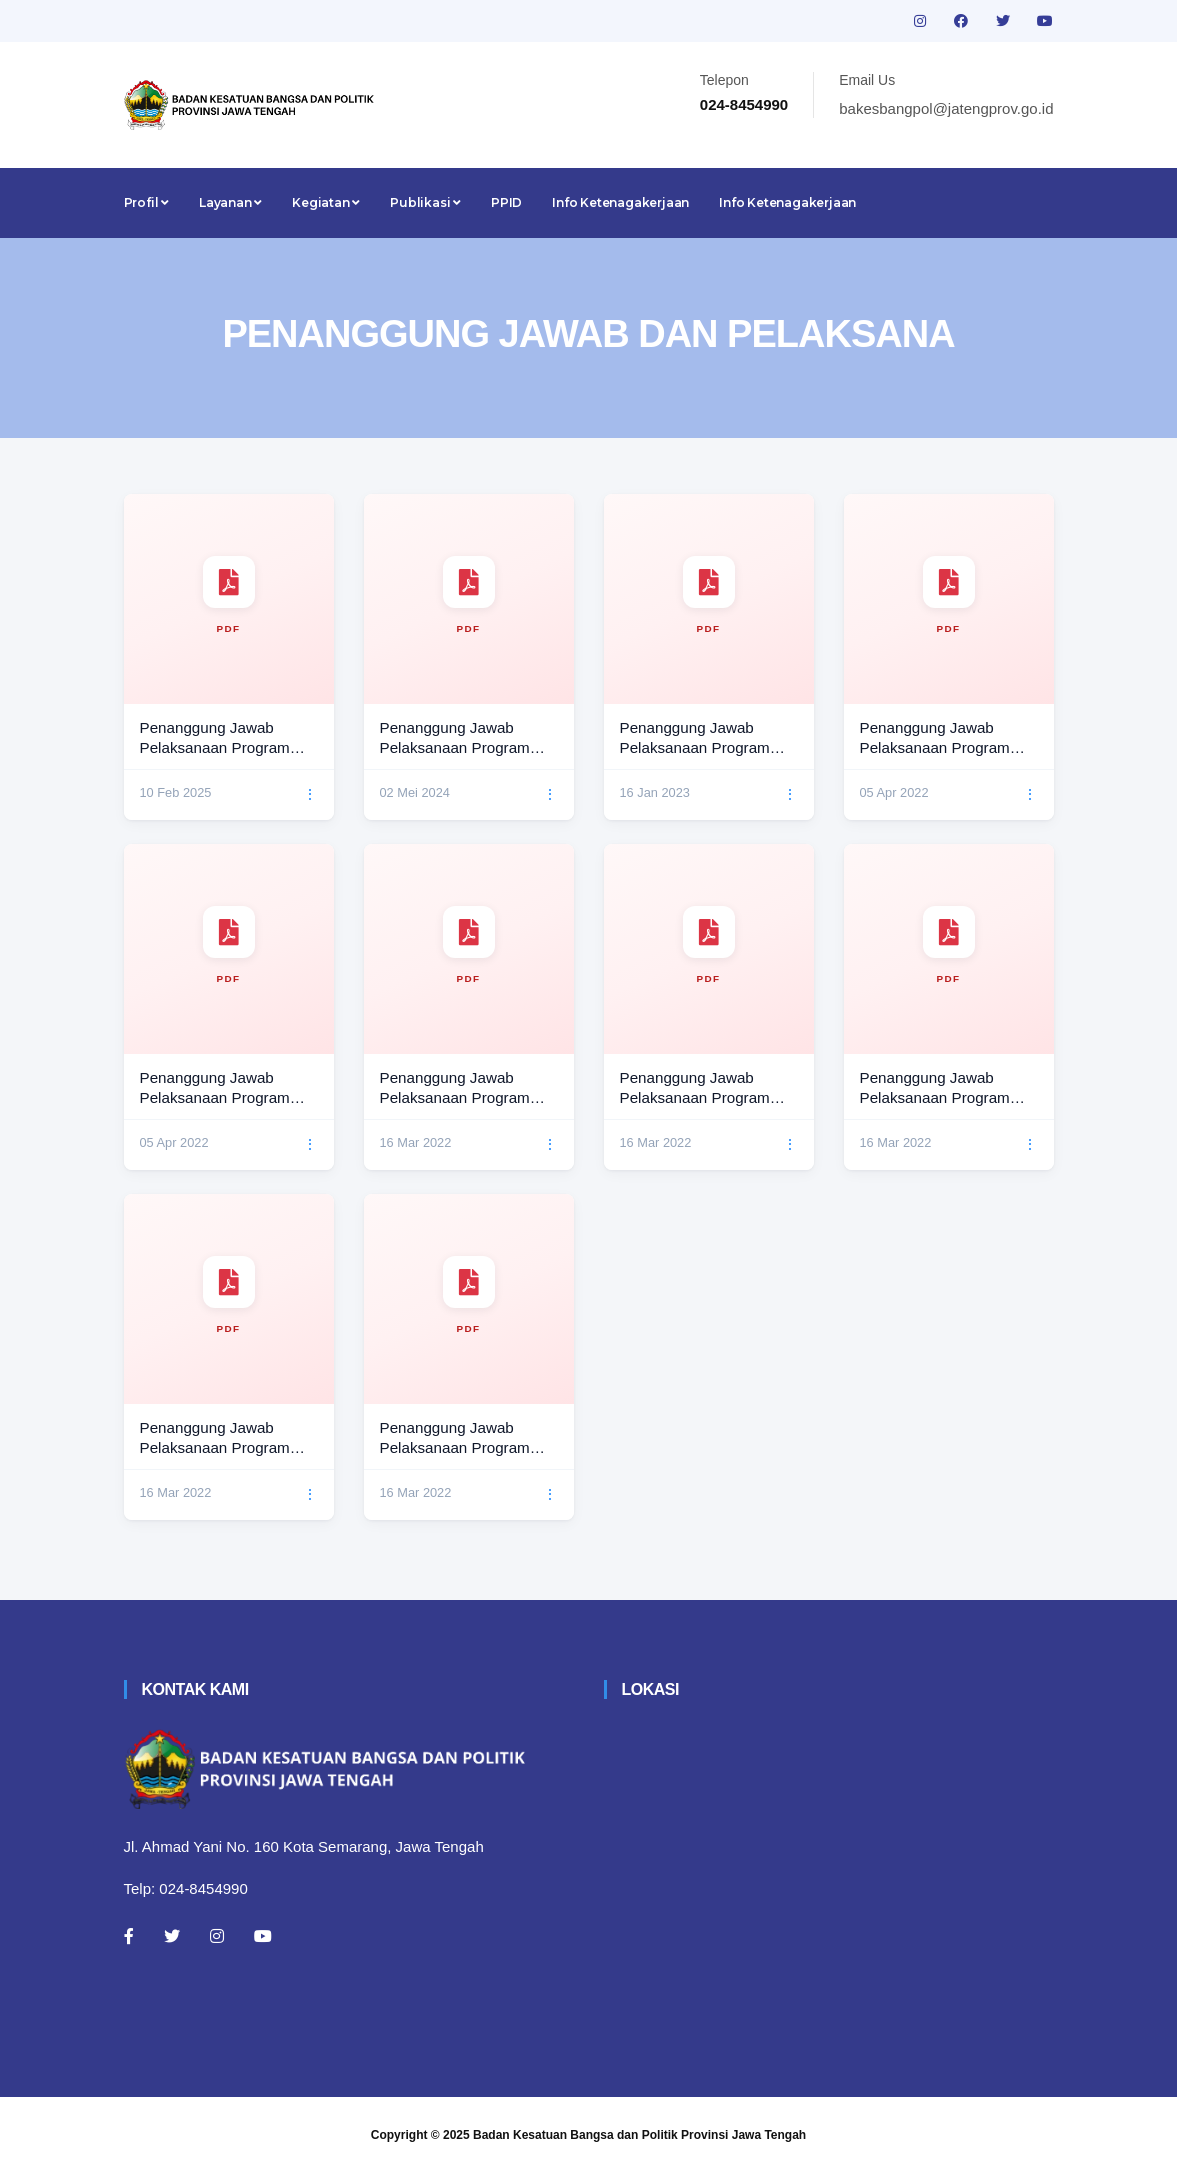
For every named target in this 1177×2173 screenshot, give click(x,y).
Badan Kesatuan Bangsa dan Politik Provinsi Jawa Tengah (639, 2135)
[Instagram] (217, 1936)
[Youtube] (263, 1936)
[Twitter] (172, 1936)
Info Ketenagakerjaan (620, 202)
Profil (146, 202)
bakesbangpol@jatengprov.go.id (946, 108)
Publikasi (425, 202)
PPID (506, 202)
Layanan (230, 202)
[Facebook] (129, 1936)
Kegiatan (326, 202)
